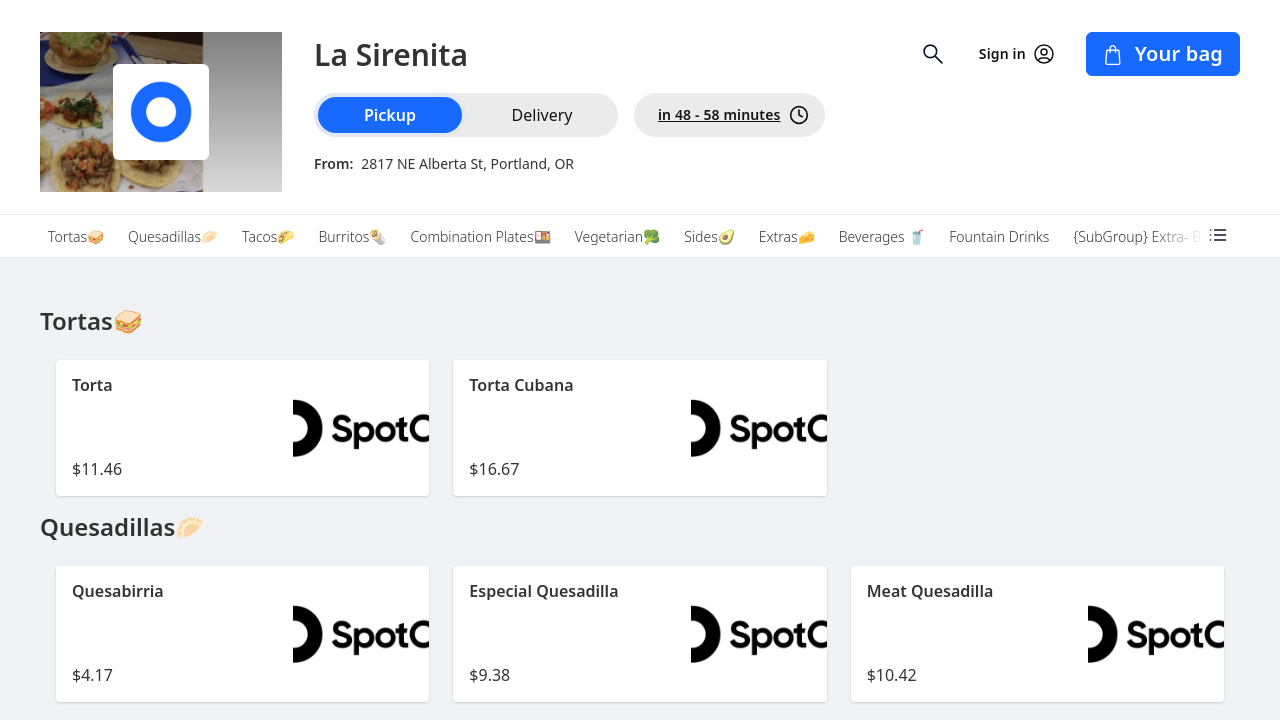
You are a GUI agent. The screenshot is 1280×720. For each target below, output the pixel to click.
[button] (242, 428)
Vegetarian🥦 (618, 236)
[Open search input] (933, 54)
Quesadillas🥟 (173, 236)
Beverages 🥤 (882, 236)
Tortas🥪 (76, 236)
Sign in (1016, 54)
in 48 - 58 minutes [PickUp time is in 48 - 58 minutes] (733, 115)
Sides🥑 (709, 236)
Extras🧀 (787, 236)
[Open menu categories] (1218, 235)
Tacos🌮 (268, 236)
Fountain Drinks (999, 236)
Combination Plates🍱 (480, 236)
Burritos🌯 (352, 236)
